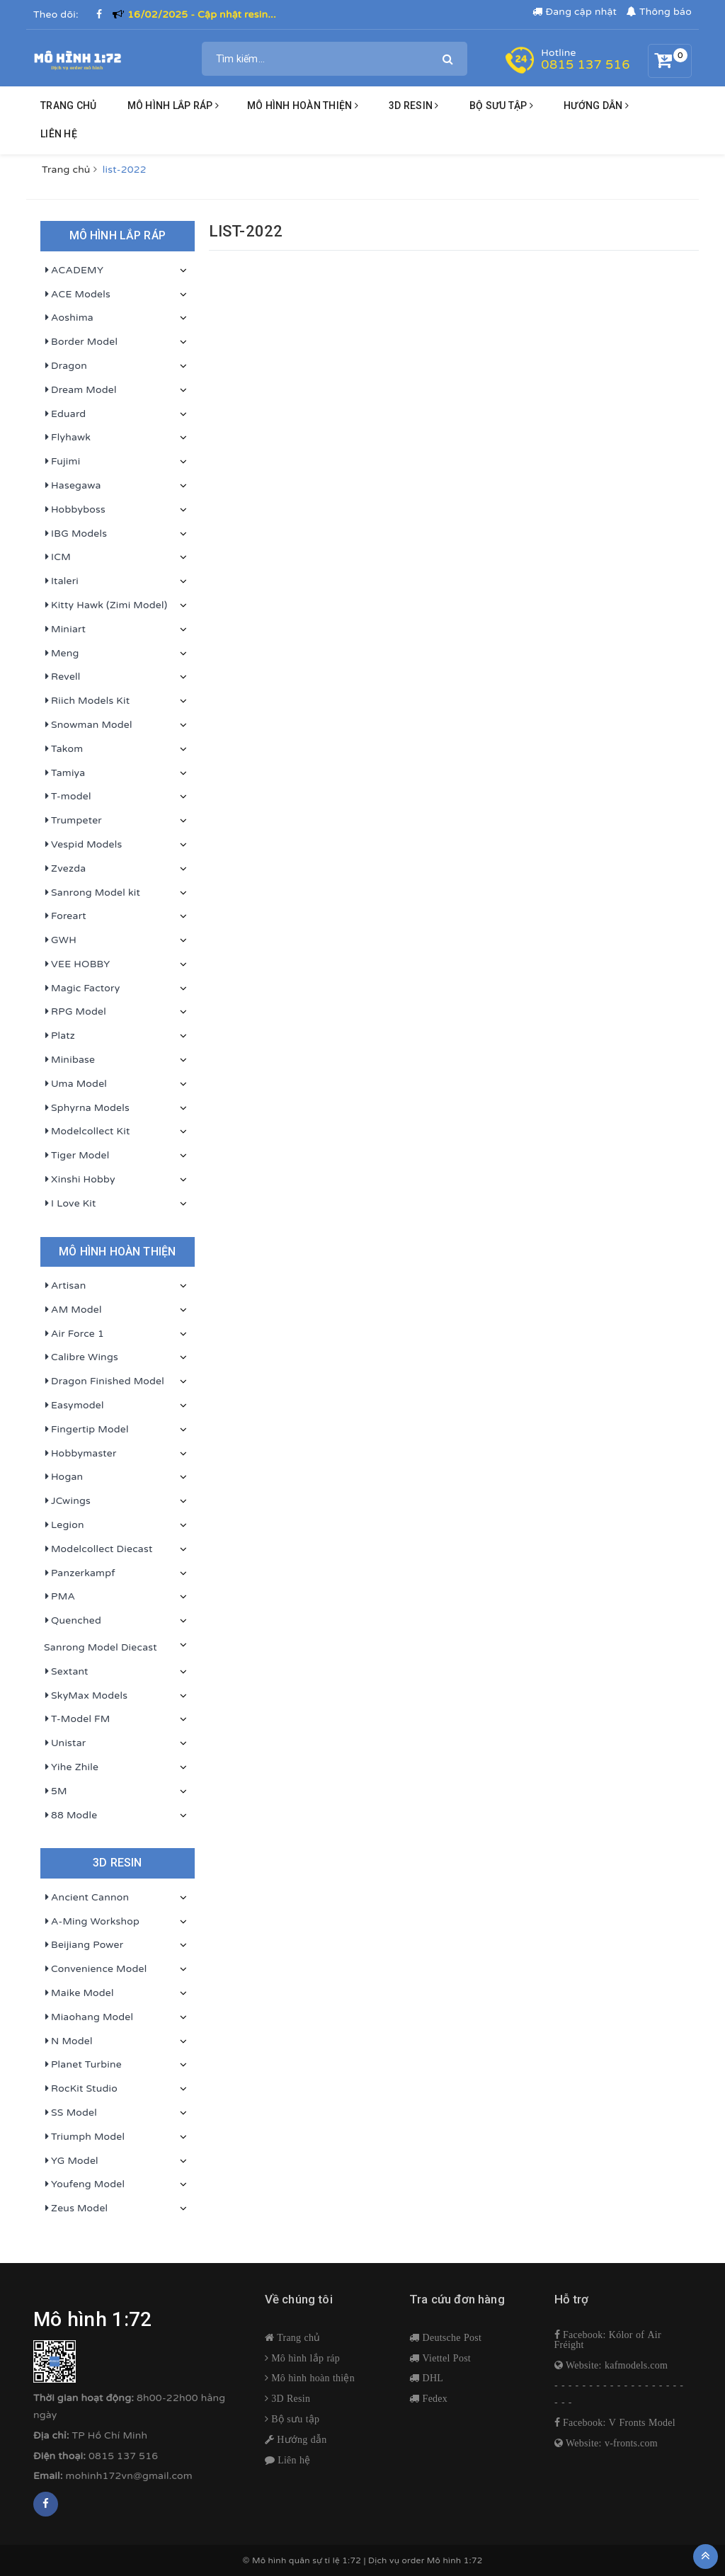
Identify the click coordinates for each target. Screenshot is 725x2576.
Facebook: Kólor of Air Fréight (607, 2339)
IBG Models (75, 533)
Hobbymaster (80, 1453)
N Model (68, 2041)
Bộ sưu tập (293, 2419)
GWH (60, 940)
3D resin (414, 105)
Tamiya (64, 773)
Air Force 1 (74, 1334)
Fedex (433, 2398)
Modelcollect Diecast (98, 1549)
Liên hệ (58, 133)
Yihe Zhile (71, 1767)
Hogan (63, 1477)
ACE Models (77, 294)
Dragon (65, 366)
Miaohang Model (88, 2017)
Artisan (65, 1285)
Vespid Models (83, 844)
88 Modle (70, 1815)
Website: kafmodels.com (615, 2365)
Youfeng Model (84, 2184)
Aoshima (68, 317)
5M (55, 1791)
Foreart (65, 916)
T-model (67, 796)
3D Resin (289, 2398)
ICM (57, 557)
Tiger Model (76, 1155)
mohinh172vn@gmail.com (129, 2476)
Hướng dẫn (300, 2439)
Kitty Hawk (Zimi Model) (105, 605)
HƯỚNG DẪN (596, 105)
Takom (63, 749)
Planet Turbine (83, 2064)
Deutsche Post (450, 2337)
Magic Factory (82, 988)
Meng (61, 653)
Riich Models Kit (87, 701)
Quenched (72, 1620)
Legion (64, 1525)
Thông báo (659, 12)
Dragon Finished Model (104, 1381)
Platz (59, 1035)
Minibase (69, 1060)
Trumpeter (73, 820)
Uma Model (75, 1084)
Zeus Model (76, 2208)
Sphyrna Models (87, 1108)
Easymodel (74, 1405)
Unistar (65, 1743)
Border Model (81, 342)
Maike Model (79, 1993)
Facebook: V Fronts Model (617, 2422)
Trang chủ (68, 105)
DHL (431, 2378)
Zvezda (65, 868)
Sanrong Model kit (92, 892)
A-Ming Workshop (91, 1921)
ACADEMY (73, 270)
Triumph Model (84, 2136)
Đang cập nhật (574, 12)
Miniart (65, 629)
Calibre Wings (81, 1357)
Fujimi (62, 461)
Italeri (61, 581)
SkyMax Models (85, 1695)
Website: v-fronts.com (610, 2443)
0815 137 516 (585, 64)
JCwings (67, 1501)
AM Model (73, 1309)
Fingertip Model (86, 1429)
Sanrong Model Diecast (100, 1647)
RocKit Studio (81, 2088)
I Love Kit (70, 1203)
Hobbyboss (74, 509)
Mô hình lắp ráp (173, 105)
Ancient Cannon (86, 1897)
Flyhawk (67, 437)
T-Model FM (77, 1719)
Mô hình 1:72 (455, 2560)
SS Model (70, 2112)
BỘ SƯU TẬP (501, 105)
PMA (59, 1596)
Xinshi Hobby (79, 1179)
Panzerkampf (79, 1573)
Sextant (66, 1671)
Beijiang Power (83, 1945)
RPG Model (75, 1011)
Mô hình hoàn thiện (302, 105)
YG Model (71, 2161)
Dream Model (80, 390)
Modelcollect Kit (87, 1131)
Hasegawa (72, 485)
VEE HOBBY (77, 964)
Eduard (65, 414)
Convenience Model (95, 1969)
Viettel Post (445, 2358)
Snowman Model (88, 725)
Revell (62, 676)
